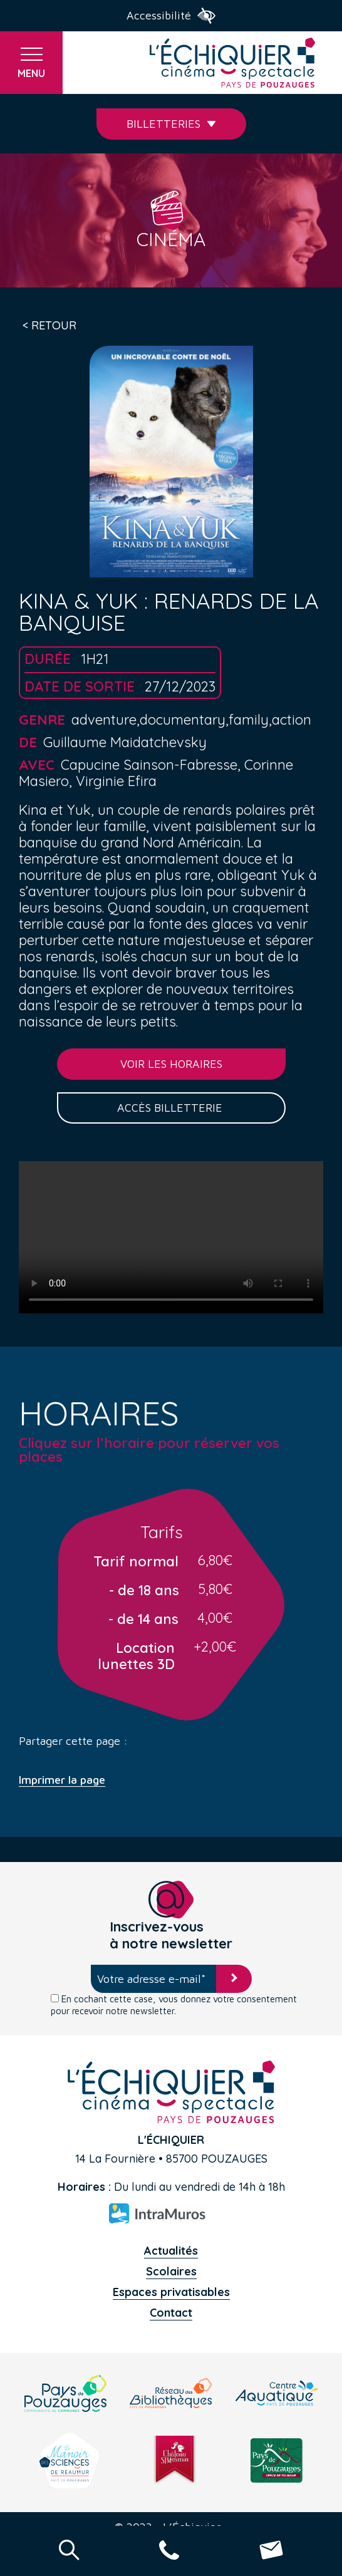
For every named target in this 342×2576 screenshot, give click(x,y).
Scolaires (171, 2271)
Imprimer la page (62, 1780)
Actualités (171, 2250)
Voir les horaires (171, 1063)
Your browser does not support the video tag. (171, 1237)
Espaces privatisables (171, 2292)
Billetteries (171, 123)
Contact (171, 2312)
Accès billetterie (171, 1107)
